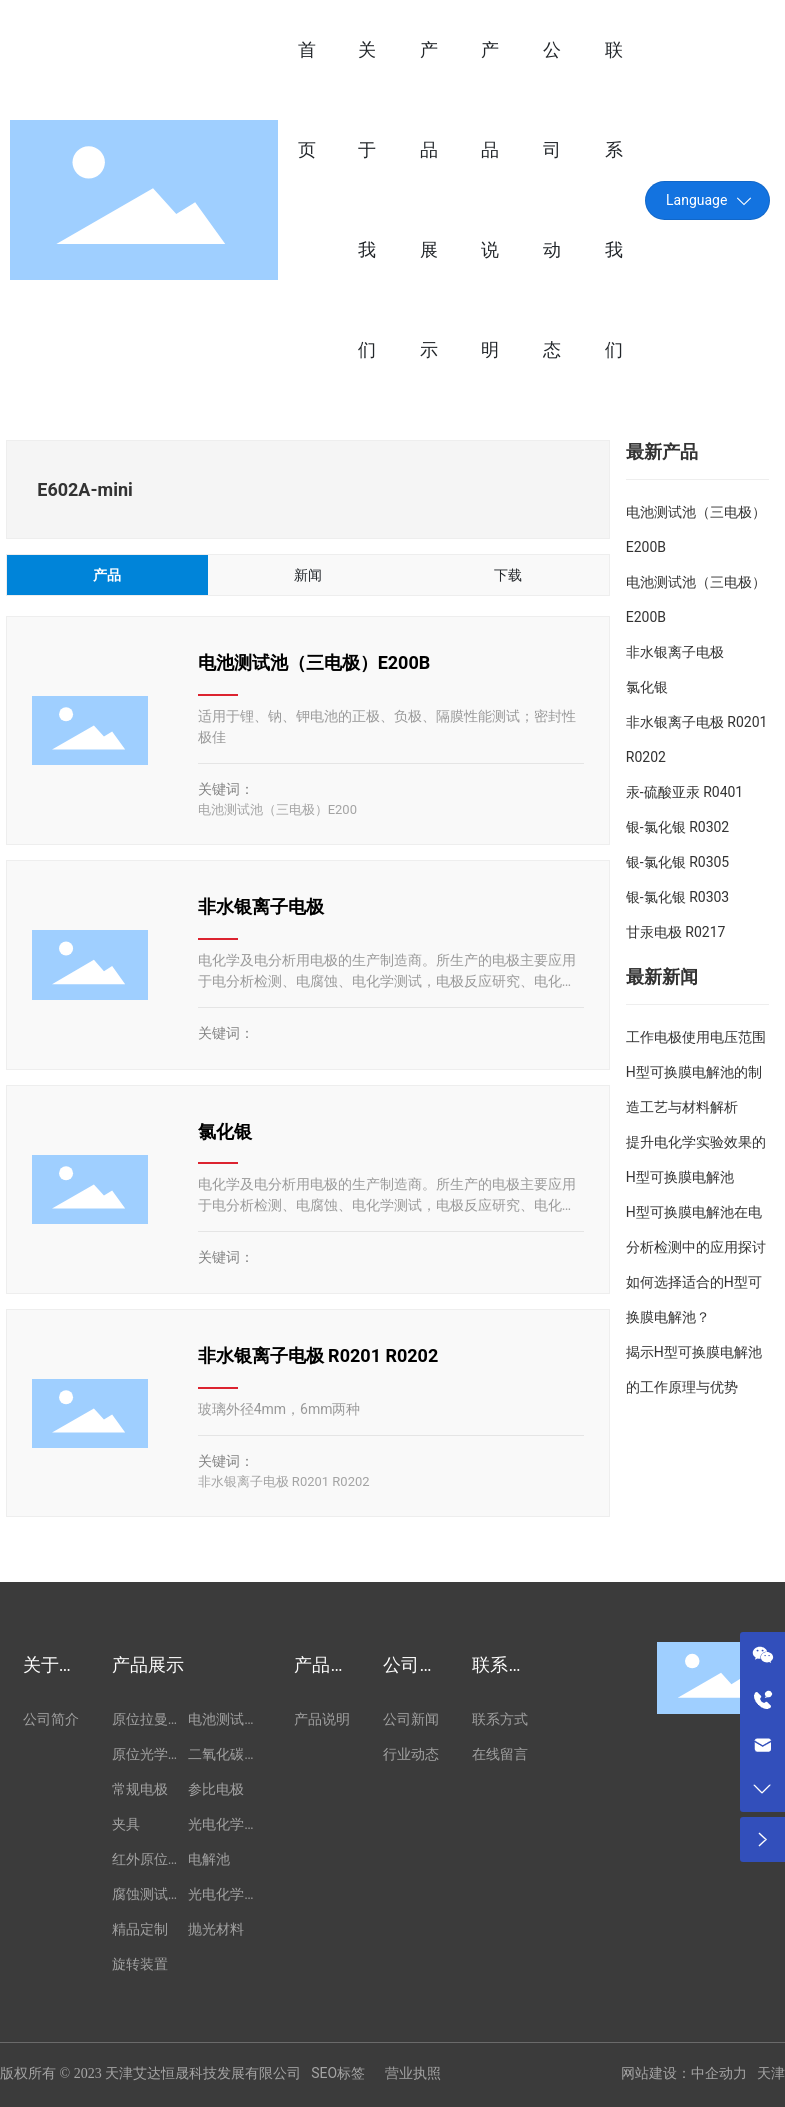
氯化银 (225, 1131)
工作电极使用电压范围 (696, 1037)
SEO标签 (338, 2073)
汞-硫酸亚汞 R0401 (684, 792)
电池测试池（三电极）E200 (277, 809)
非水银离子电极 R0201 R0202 (318, 1355)
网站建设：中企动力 (684, 2073)
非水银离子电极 (261, 906)
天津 (771, 2073)
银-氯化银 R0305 (677, 862)
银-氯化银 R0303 (677, 897)
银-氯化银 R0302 (677, 827)
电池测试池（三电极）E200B (314, 662)
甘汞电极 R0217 (676, 932)
